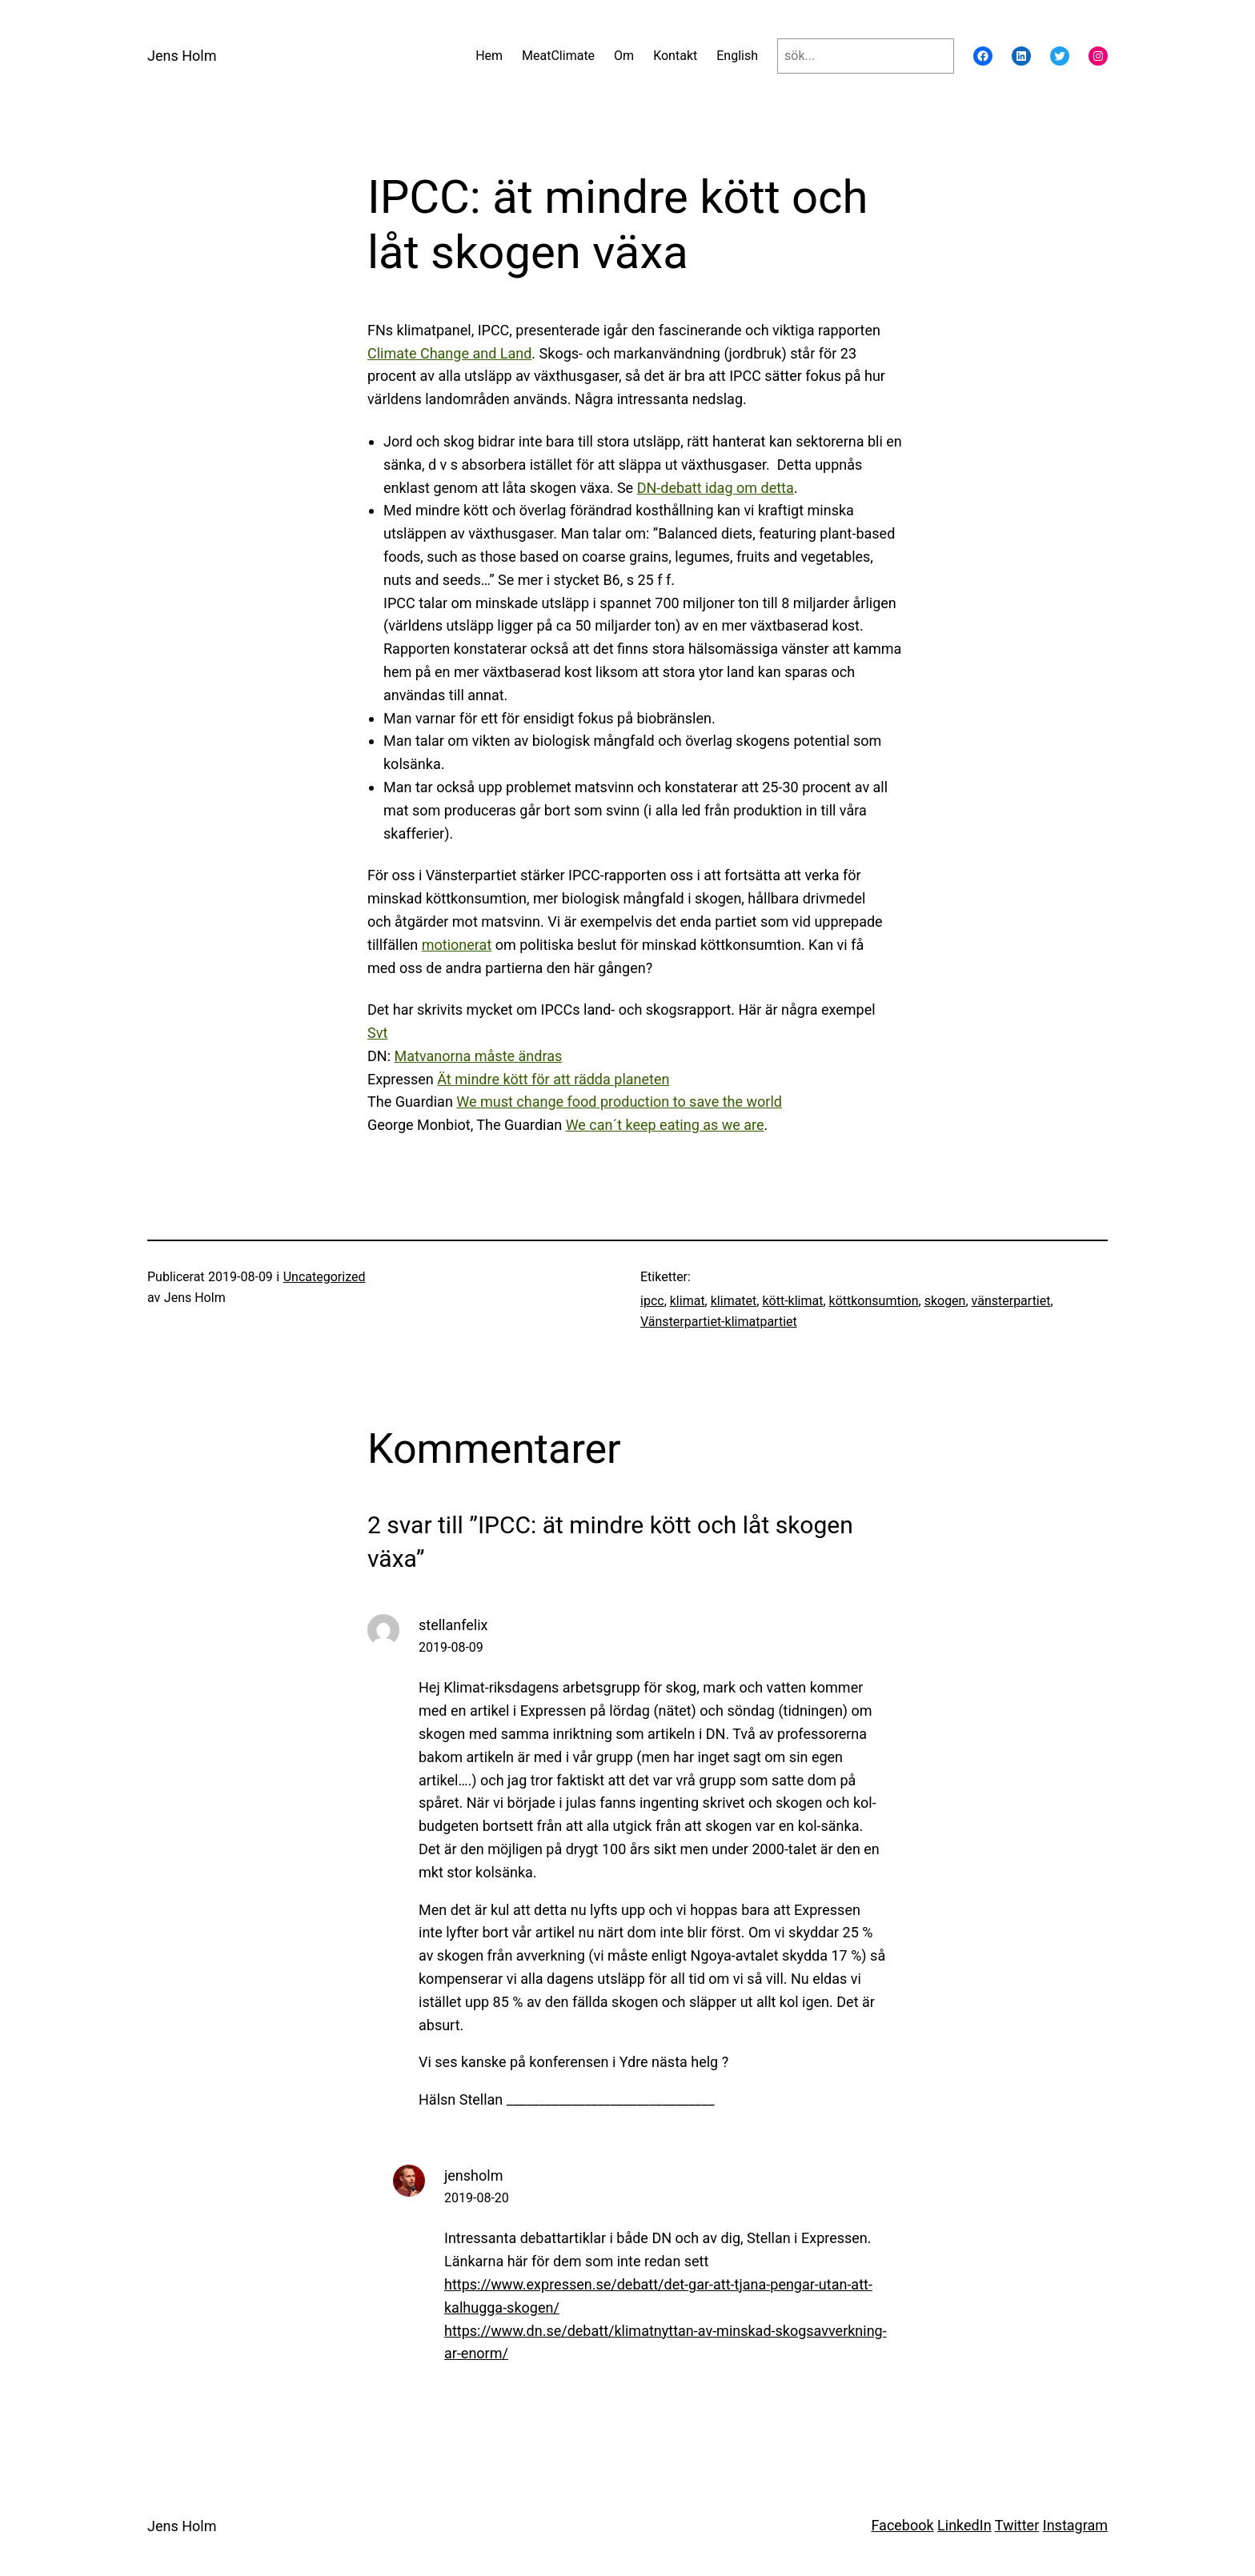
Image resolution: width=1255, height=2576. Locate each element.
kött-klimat (792, 1300)
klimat (687, 1300)
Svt (377, 1032)
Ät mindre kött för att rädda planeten (553, 1079)
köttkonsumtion (874, 1300)
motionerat (457, 944)
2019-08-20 (476, 2197)
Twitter (1017, 2525)
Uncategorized (324, 1276)
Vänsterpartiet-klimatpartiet (718, 1321)
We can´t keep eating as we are (665, 1124)
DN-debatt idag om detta (715, 487)
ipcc (652, 1300)
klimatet (734, 1300)
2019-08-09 (451, 1647)
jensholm (473, 2175)
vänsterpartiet (1011, 1300)
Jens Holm (181, 55)
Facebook (902, 2525)
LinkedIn (964, 2525)
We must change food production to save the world (619, 1101)
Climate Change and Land (449, 353)
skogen (945, 1300)
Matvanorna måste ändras (478, 1056)
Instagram (1075, 2525)
